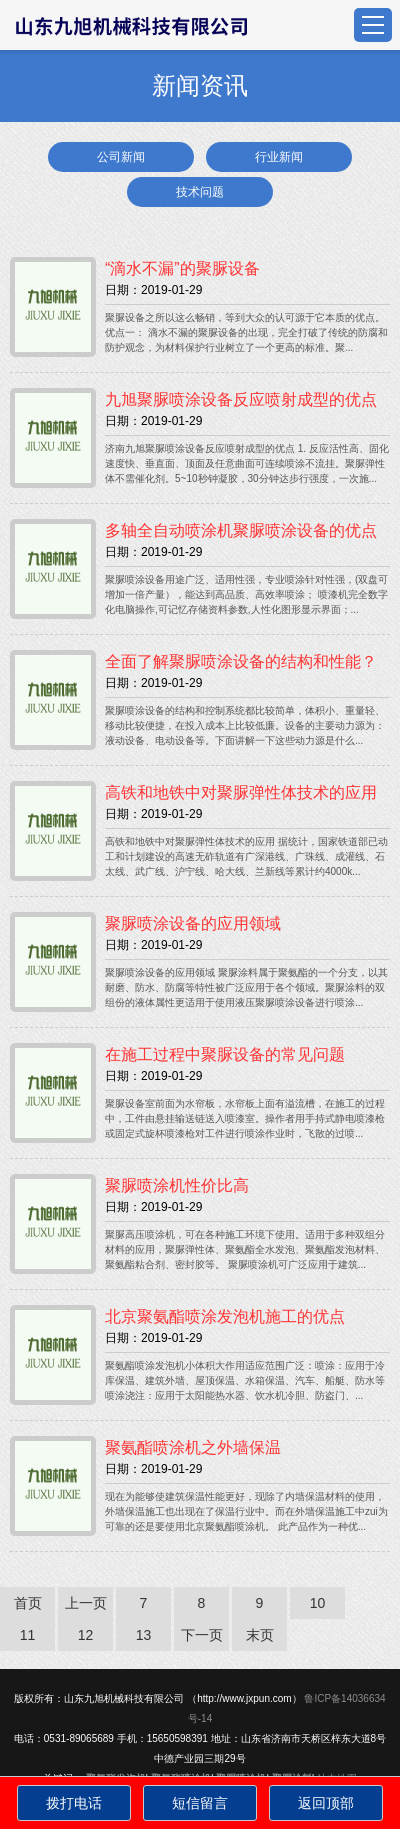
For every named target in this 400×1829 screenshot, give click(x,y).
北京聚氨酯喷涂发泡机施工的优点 (225, 1316)
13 (144, 1635)
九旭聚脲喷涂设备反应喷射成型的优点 (241, 399)
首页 (28, 1603)
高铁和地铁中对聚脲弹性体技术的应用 (241, 792)
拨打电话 (74, 1803)
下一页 (202, 1635)
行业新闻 (279, 157)
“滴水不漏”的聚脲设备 (182, 268)
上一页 (86, 1603)
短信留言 (200, 1803)
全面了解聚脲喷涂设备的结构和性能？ (241, 661)
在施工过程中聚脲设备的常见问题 (225, 1054)
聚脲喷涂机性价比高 (177, 1185)
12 (86, 1635)
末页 (260, 1635)
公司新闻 (121, 157)
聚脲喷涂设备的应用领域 (193, 923)
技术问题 (200, 192)
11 (28, 1635)
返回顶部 (326, 1803)
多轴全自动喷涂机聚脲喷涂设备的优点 (241, 530)
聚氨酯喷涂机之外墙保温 (193, 1447)
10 (318, 1603)
